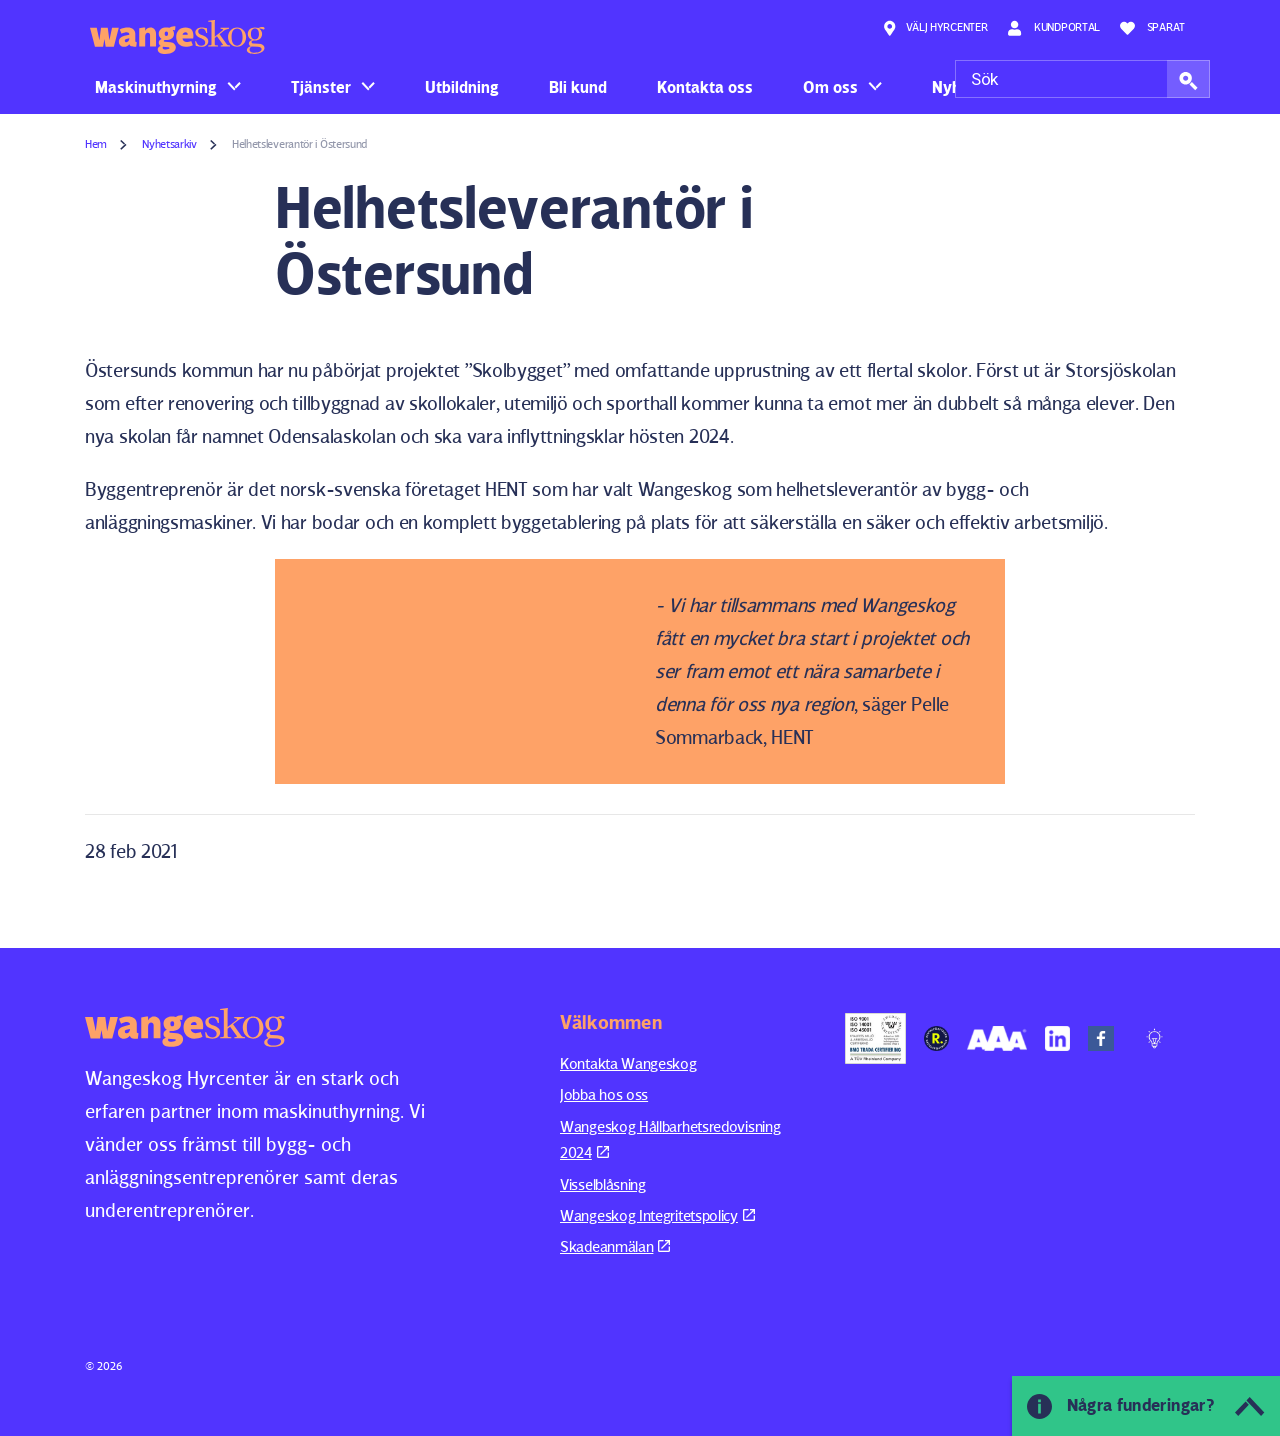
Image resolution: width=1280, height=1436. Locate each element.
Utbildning (462, 87)
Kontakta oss (705, 87)
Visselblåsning (603, 1184)
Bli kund (578, 87)
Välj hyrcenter (935, 28)
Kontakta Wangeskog (628, 1063)
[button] (1188, 79)
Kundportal (1053, 28)
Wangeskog (177, 37)
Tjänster (321, 87)
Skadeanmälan (615, 1246)
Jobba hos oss (604, 1094)
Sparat (1152, 28)
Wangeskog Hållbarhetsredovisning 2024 (670, 1139)
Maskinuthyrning (156, 87)
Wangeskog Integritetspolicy (657, 1215)
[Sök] (1082, 79)
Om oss (830, 87)
